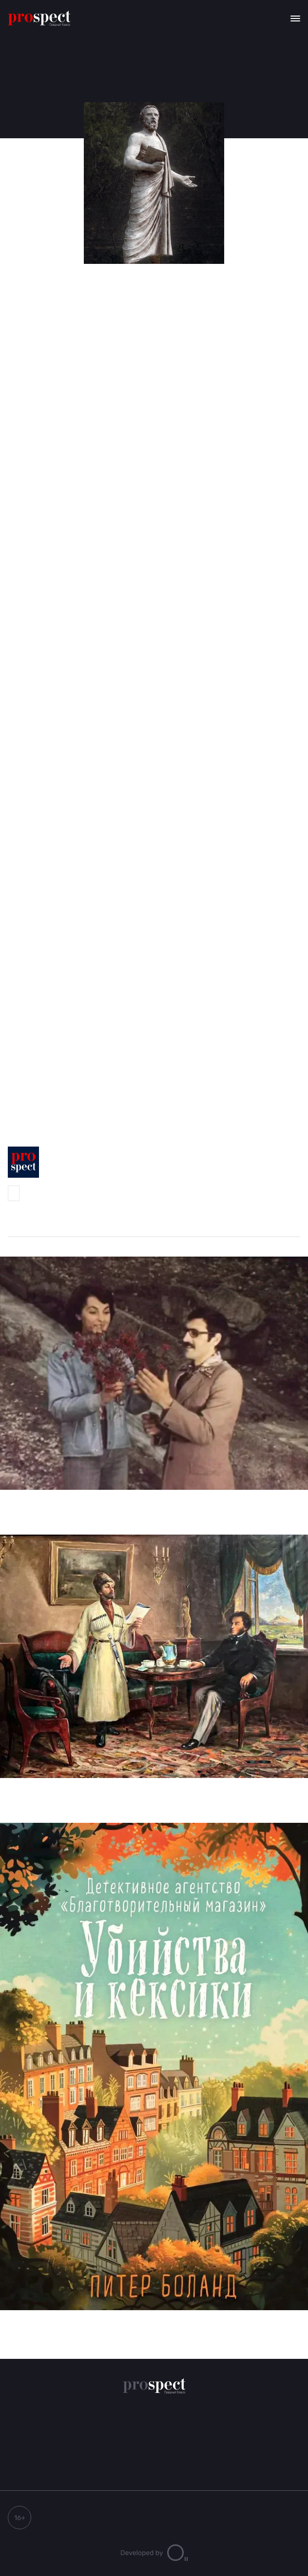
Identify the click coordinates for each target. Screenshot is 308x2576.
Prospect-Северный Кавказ (13, 1193)
